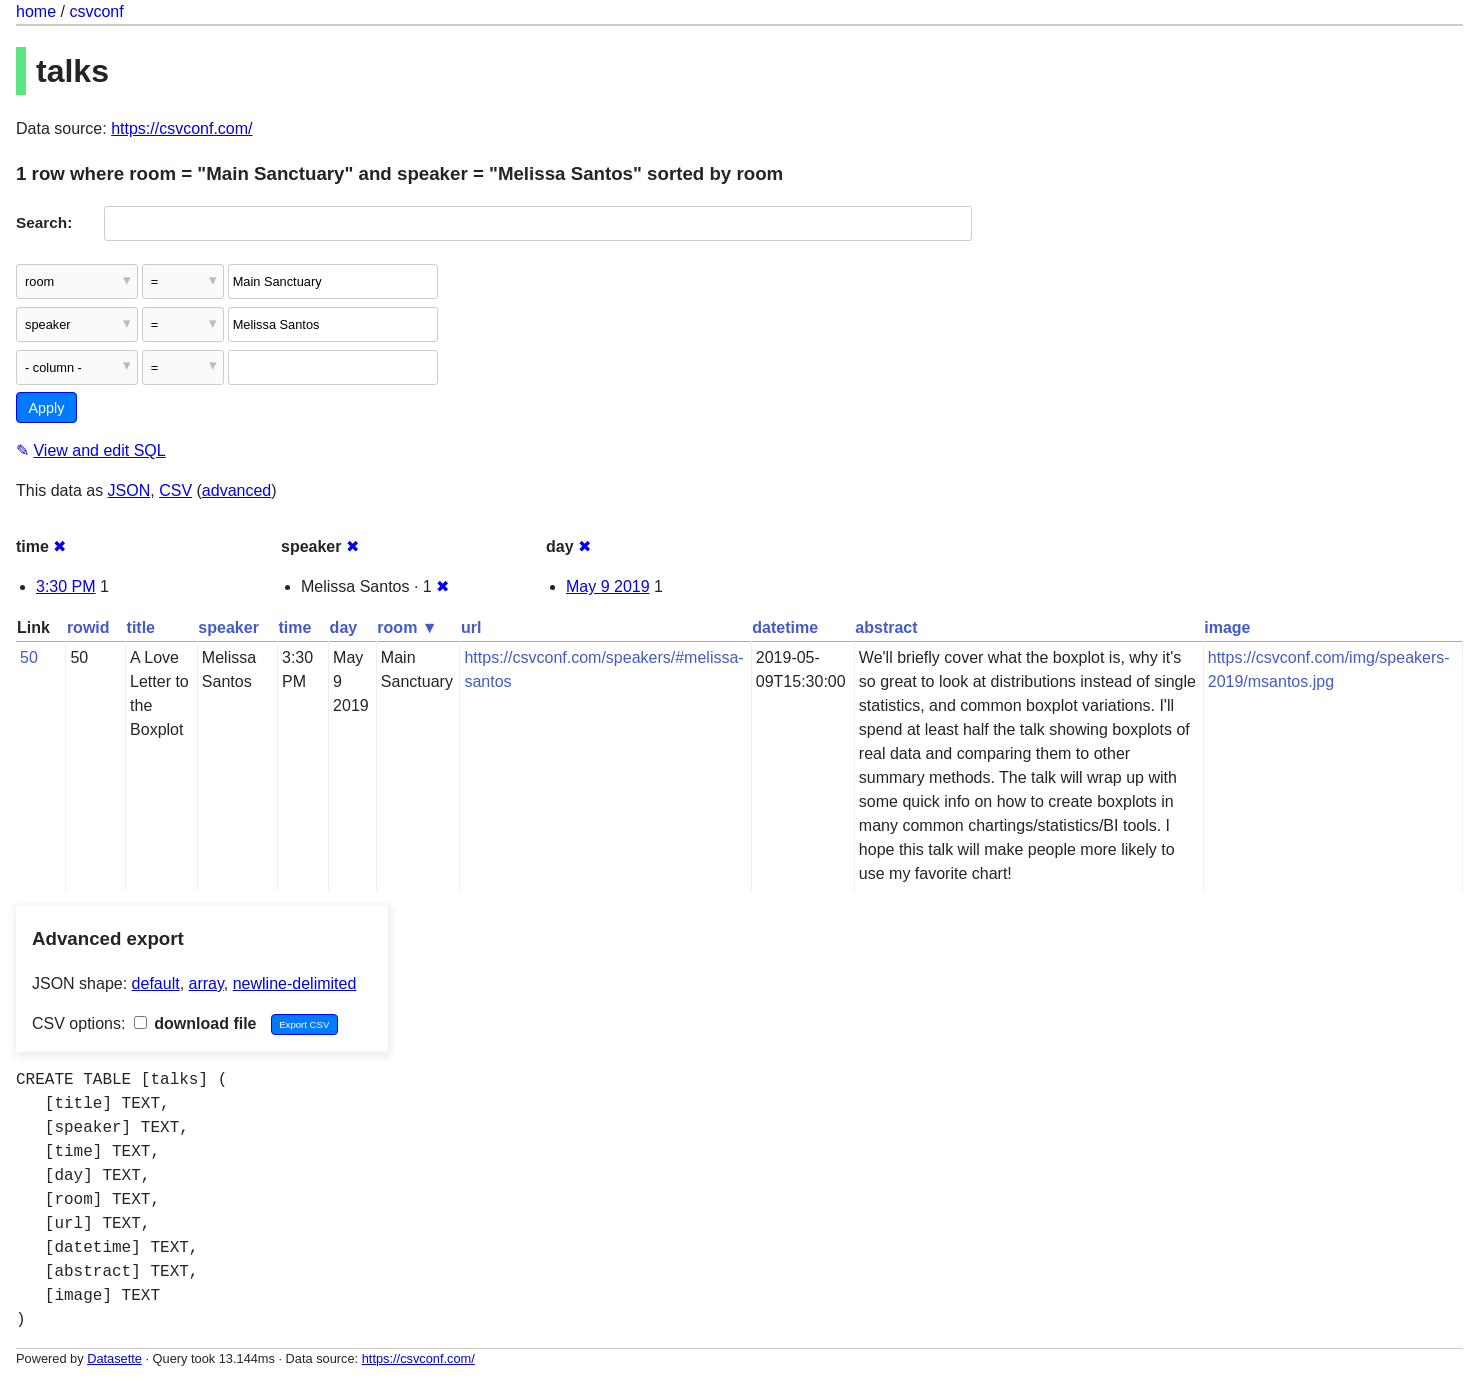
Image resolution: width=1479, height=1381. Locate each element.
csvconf (96, 11)
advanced (236, 490)
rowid (88, 627)
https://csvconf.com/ (181, 128)
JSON (129, 490)
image (1227, 627)
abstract (886, 627)
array (206, 983)
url (471, 627)
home (36, 11)
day (344, 627)
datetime (785, 627)
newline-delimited (295, 983)
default (156, 983)
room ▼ (407, 627)
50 (29, 657)
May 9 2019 (608, 586)
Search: (44, 222)
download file (195, 1023)
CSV (175, 490)
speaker (228, 627)
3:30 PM (66, 586)
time (294, 627)
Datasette (114, 1358)
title (141, 627)
